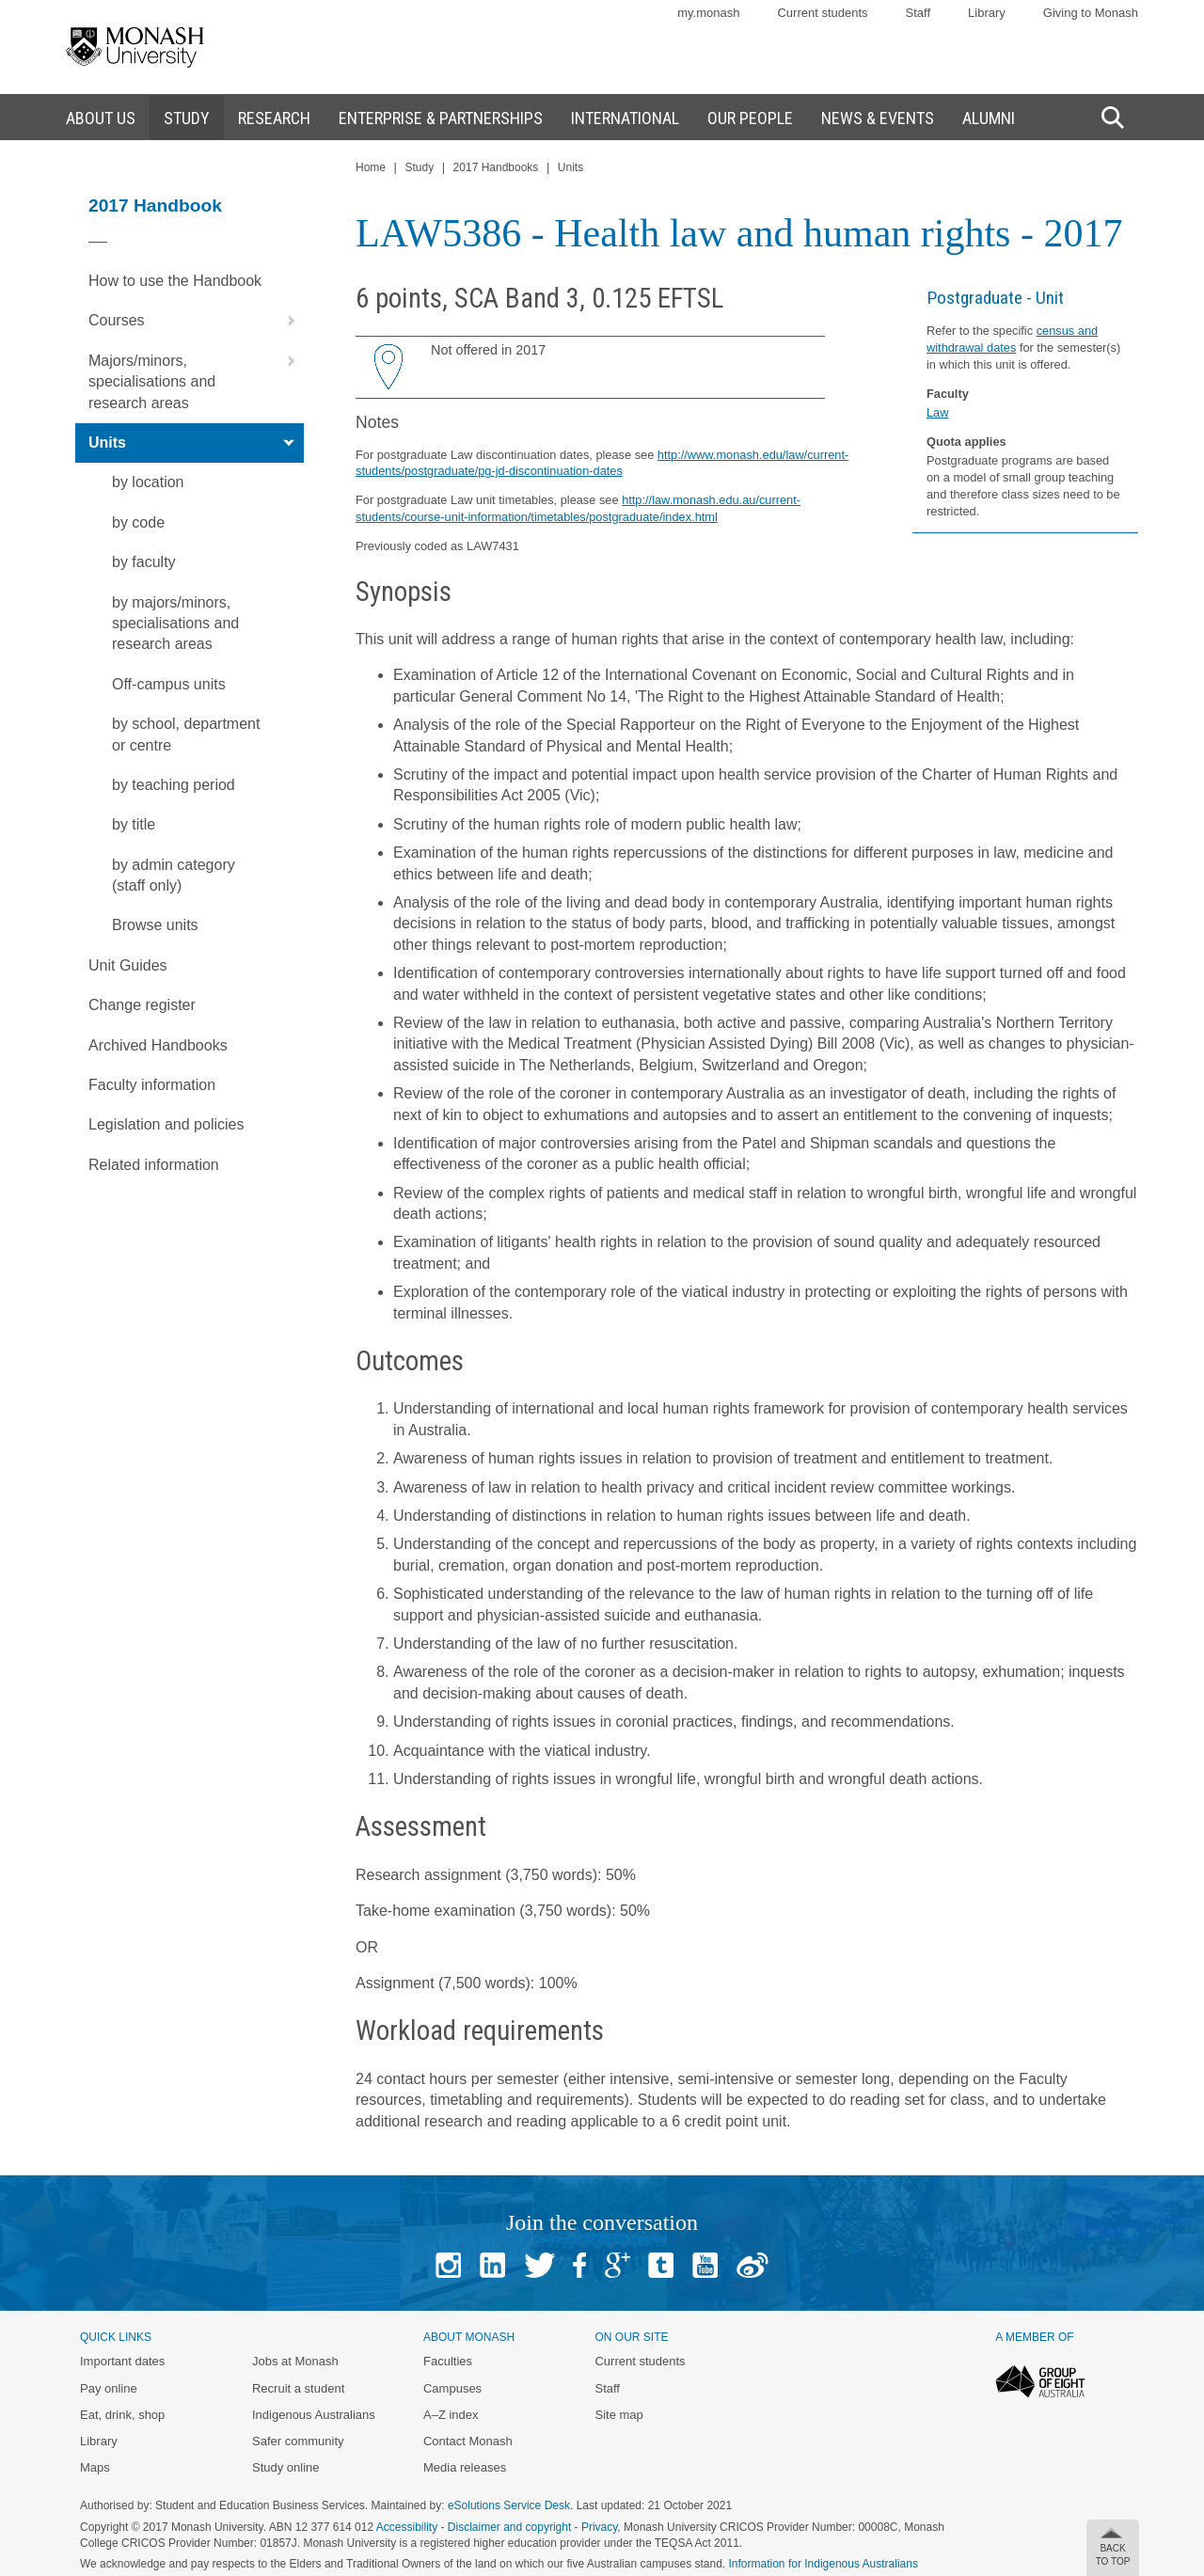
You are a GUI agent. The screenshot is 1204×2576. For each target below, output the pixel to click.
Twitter (539, 2265)
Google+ (617, 2265)
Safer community (298, 2441)
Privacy (599, 2527)
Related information (153, 1165)
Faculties (447, 2361)
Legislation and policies (166, 1124)
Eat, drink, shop (122, 2415)
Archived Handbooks (158, 1045)
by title (133, 824)
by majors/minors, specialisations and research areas (175, 623)
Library (987, 13)
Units (196, 443)
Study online (286, 2467)
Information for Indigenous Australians (823, 2563)
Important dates (122, 2361)
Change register (142, 1005)
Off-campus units (169, 684)
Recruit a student (298, 2388)
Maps (95, 2467)
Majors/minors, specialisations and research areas (196, 376)
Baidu (752, 2265)
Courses (196, 320)
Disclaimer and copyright (509, 2527)
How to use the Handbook (174, 281)
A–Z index (451, 2415)
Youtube (705, 2265)
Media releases (464, 2467)
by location (148, 482)
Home (371, 167)
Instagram (448, 2265)
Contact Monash (468, 2441)
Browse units (155, 925)
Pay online (108, 2388)
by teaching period (173, 785)
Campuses (452, 2388)
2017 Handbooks (496, 167)
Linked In (492, 2265)
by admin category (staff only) (173, 875)
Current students (822, 13)
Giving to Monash (1090, 13)
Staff (918, 13)
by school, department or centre (186, 734)
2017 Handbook (155, 205)
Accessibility (406, 2527)
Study (419, 167)
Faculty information (151, 1085)
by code (138, 522)
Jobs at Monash (295, 2361)
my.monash (708, 13)
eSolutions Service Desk (509, 2505)
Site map (618, 2415)
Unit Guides (127, 965)
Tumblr (660, 2265)
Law (937, 412)
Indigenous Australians (313, 2415)
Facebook (579, 2265)
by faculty (144, 562)
